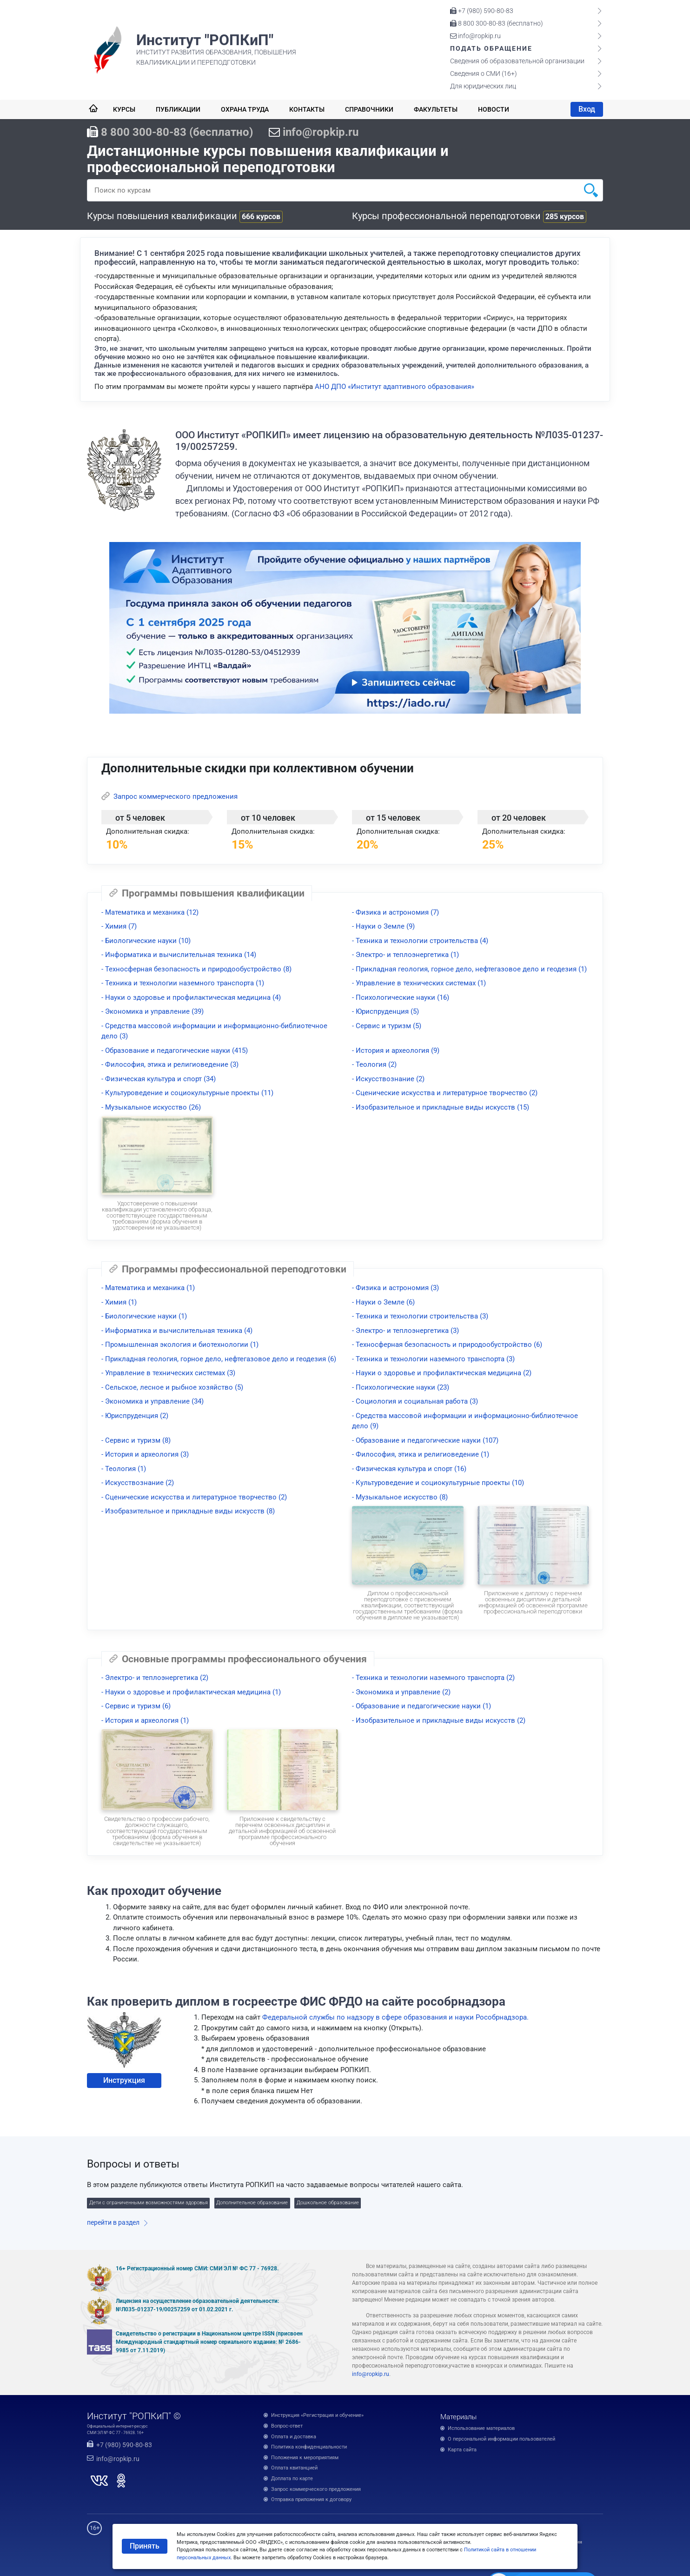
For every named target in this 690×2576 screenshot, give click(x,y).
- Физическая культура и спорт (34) (158, 1079)
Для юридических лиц (483, 86)
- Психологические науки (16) (400, 997)
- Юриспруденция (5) (385, 1011)
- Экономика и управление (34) (152, 1401)
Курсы (124, 109)
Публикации (178, 109)
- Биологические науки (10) (146, 941)
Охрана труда (245, 109)
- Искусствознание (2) (388, 1079)
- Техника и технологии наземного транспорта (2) (433, 1677)
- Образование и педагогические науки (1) (421, 1706)
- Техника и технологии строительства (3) (420, 1316)
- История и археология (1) (145, 1720)
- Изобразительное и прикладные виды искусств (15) (440, 1107)
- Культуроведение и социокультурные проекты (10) (438, 1483)
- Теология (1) (123, 1469)
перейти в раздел (113, 2222)
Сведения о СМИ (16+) (483, 73)
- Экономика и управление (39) (152, 1011)
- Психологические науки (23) (400, 1387)
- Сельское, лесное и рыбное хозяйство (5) (172, 1387)
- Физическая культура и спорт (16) (409, 1469)
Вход (586, 109)
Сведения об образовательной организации (517, 61)
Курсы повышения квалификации (185, 215)
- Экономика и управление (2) (401, 1692)
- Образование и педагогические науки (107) (425, 1440)
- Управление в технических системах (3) (168, 1373)
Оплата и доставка (293, 2437)
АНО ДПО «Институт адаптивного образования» (394, 386)
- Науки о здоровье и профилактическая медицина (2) (441, 1373)
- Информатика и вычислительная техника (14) (178, 954)
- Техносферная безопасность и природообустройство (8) (196, 969)
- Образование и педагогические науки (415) (174, 1050)
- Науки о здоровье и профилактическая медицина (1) (191, 1692)
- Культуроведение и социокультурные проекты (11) (187, 1093)
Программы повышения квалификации (207, 893)
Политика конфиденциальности (309, 2447)
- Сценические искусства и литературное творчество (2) (444, 1093)
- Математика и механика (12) (150, 912)
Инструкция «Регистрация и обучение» (317, 2415)
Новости (493, 109)
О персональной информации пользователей (501, 2439)
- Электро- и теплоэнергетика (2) (154, 1677)
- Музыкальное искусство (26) (151, 1107)
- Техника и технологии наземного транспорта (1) (182, 983)
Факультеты (436, 109)
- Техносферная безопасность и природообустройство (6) (447, 1344)
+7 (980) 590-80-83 (481, 10)
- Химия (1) (119, 1302)
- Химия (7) (119, 926)
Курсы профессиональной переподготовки (469, 215)
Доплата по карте (292, 2479)
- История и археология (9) (395, 1050)
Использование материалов (481, 2428)
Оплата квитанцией (294, 2468)
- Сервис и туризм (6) (136, 1706)
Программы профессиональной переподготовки (227, 1269)
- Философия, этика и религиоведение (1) (420, 1454)
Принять (144, 2546)
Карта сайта (462, 2450)
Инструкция (124, 2080)
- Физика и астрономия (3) (395, 1288)
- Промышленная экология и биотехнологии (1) (180, 1344)
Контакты (307, 109)
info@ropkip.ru (475, 36)
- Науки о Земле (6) (383, 1302)
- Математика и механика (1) (148, 1288)
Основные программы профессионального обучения (238, 1659)
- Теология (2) (374, 1064)
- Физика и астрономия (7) (395, 912)
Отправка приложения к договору (311, 2499)
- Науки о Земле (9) (383, 926)
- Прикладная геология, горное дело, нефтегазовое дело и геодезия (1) (469, 969)
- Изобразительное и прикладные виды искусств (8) (188, 1511)
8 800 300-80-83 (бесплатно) (496, 23)
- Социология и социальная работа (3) (415, 1401)
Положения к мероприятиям (304, 2458)
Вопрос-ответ (287, 2426)
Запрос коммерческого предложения (169, 796)
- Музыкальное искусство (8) (400, 1497)
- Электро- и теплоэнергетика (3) (405, 1330)
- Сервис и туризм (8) (136, 1440)
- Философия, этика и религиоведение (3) (170, 1064)
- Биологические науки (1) (144, 1316)
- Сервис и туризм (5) (386, 1026)
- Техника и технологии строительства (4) (420, 941)
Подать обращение (491, 48)
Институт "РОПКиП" (204, 40)
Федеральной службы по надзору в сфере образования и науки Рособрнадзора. (395, 2017)
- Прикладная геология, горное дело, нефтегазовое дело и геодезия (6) (218, 1359)
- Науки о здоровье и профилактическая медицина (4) (191, 997)
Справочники (369, 109)
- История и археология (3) (145, 1454)
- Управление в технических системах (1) (419, 983)
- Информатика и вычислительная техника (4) (176, 1330)
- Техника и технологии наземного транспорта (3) (433, 1359)
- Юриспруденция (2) (134, 1416)
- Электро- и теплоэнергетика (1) (405, 954)
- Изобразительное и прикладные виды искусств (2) (438, 1720)
